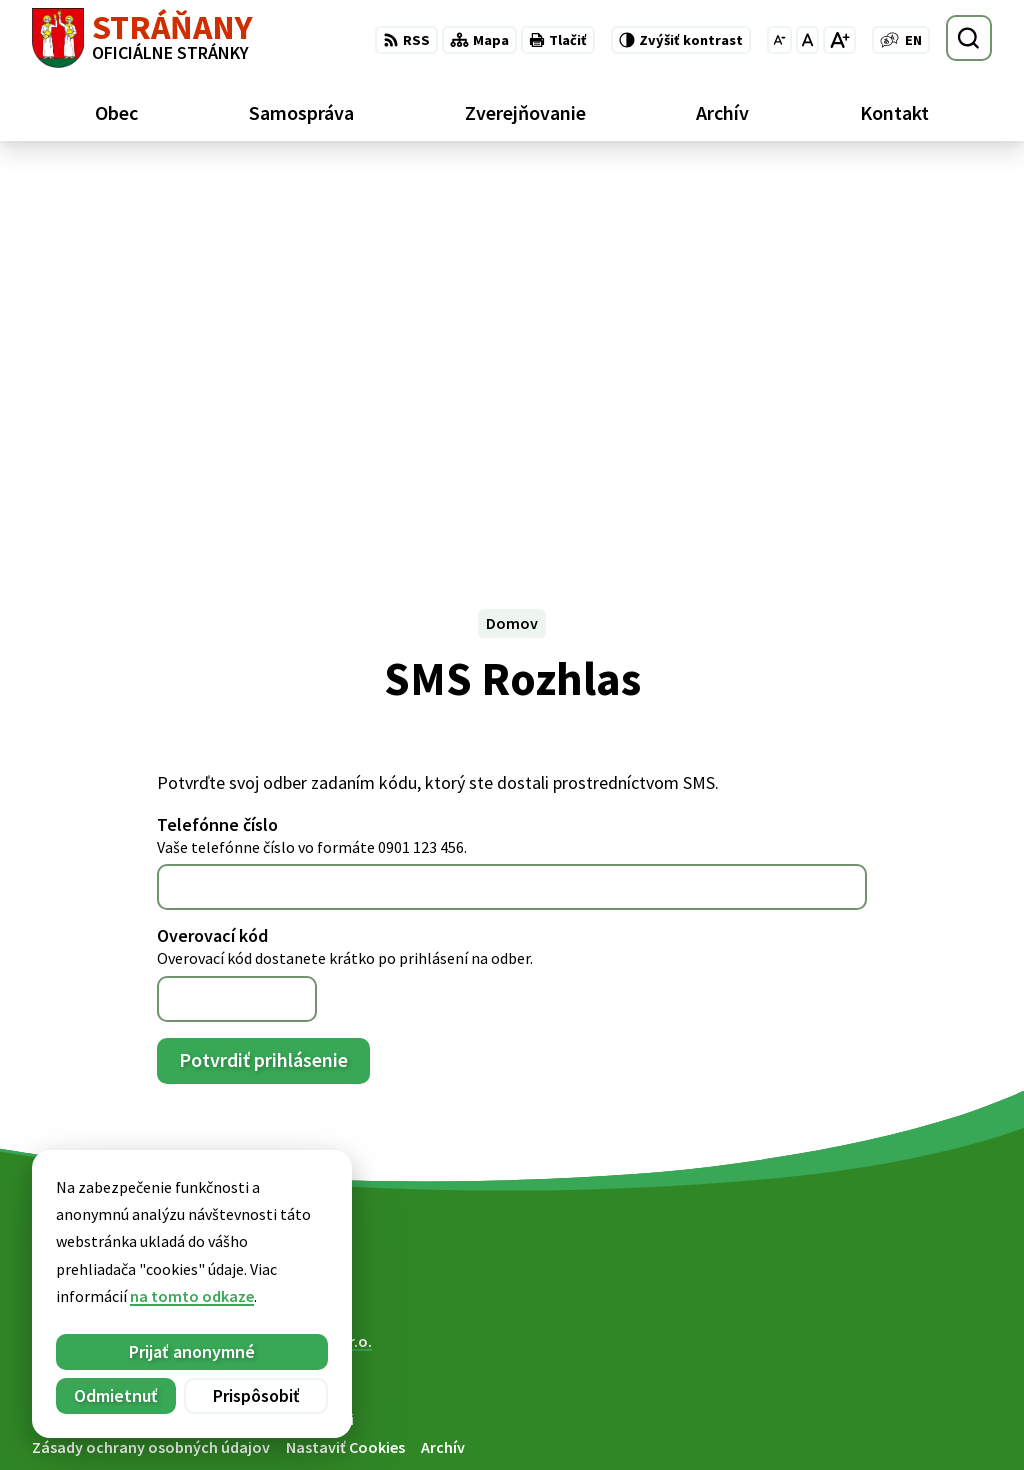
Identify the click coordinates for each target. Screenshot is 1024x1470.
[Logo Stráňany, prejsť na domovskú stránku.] (142, 38)
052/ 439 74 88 (872, 1402)
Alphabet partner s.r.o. (293, 953)
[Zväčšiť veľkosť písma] (839, 40)
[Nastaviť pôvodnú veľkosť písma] (807, 40)
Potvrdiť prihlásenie (263, 671)
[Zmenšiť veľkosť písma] (779, 40)
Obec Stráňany (196, 972)
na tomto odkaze (89, 1296)
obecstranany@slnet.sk (908, 1426)
